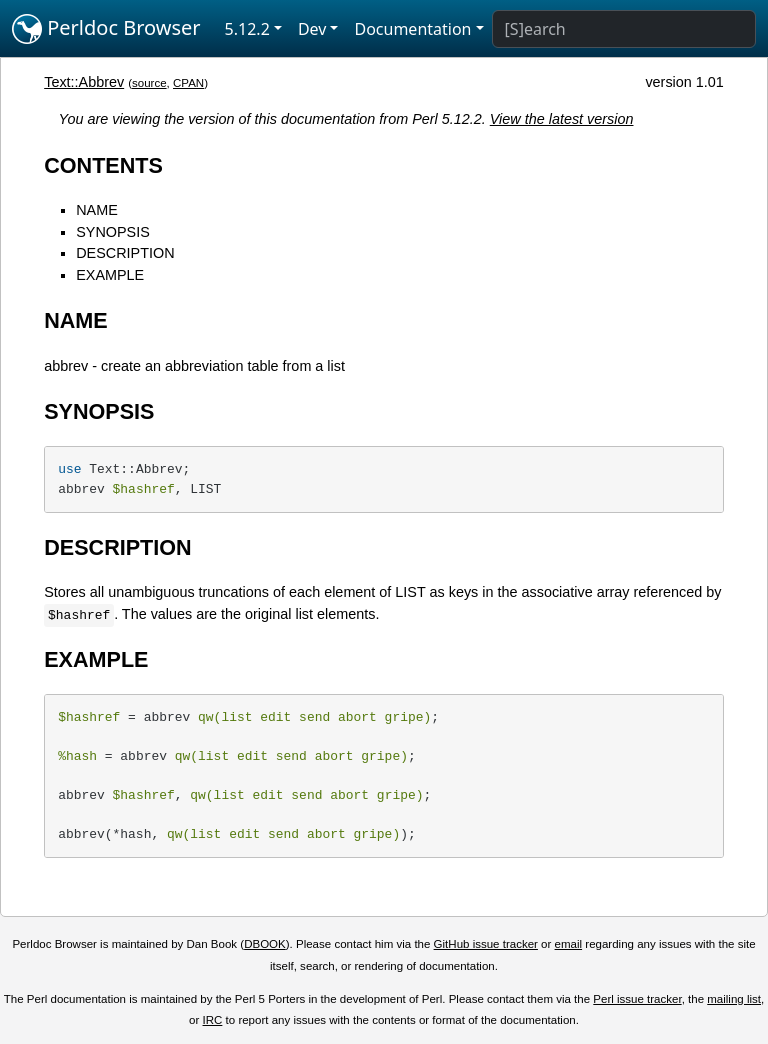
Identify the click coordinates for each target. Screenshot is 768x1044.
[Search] (624, 29)
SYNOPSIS (113, 232)
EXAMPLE (110, 275)
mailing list (734, 999)
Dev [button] (312, 29)
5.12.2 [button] (247, 29)
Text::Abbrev (84, 82)
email (569, 944)
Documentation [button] (412, 29)
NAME (97, 210)
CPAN (188, 83)
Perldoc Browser (106, 29)
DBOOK (265, 944)
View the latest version (562, 119)
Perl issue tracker (637, 999)
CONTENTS (103, 165)
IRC (213, 1020)
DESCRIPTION (125, 253)
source (149, 83)
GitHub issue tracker (486, 944)
